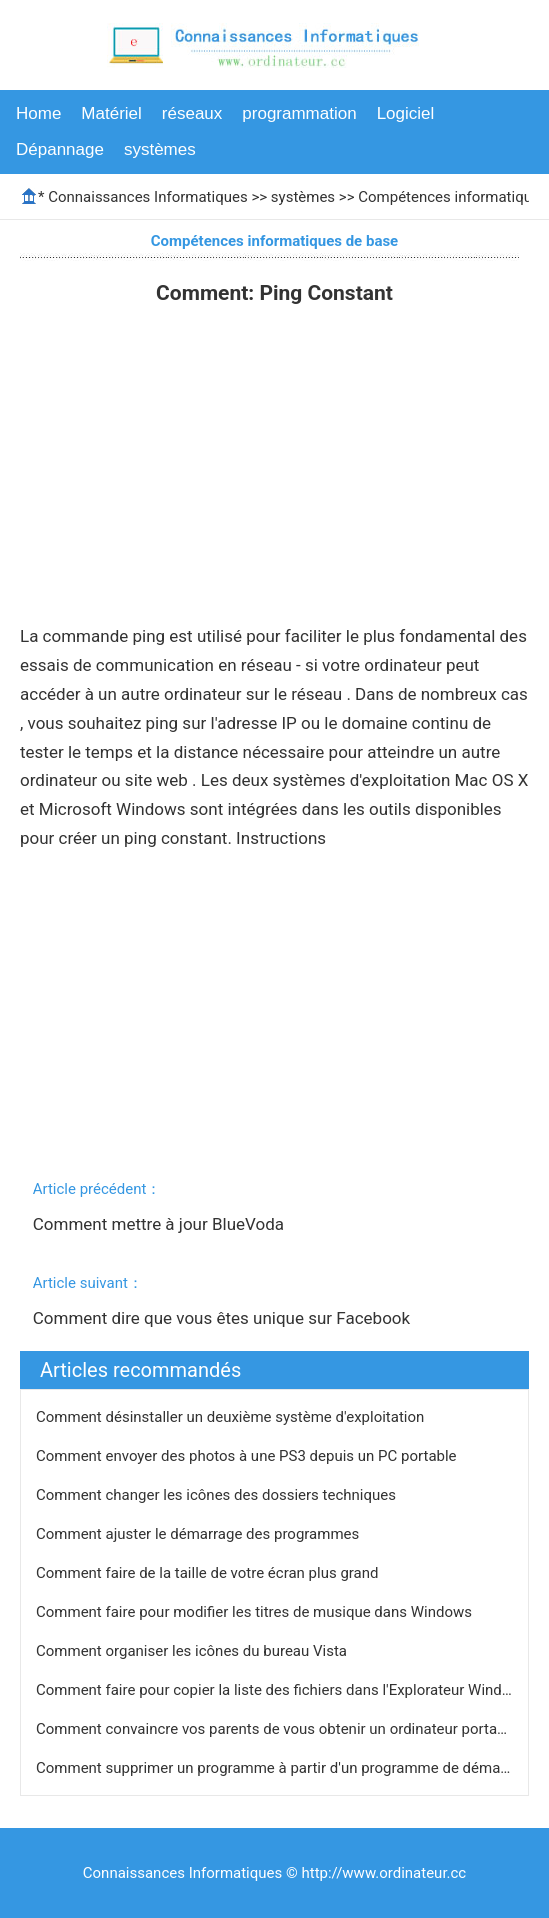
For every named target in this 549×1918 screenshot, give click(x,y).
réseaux (192, 113)
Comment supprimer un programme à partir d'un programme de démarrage (287, 1768)
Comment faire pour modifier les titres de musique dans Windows (256, 1612)
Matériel (111, 113)
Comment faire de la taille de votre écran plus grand (209, 1573)
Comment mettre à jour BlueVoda (161, 1224)
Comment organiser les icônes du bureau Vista (193, 1651)
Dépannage (60, 149)
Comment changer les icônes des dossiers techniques (218, 1495)
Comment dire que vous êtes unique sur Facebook (224, 1318)
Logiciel (406, 113)
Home (38, 113)
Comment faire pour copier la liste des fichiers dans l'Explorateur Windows (284, 1690)
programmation (299, 113)
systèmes (160, 149)
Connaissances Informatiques (147, 197)
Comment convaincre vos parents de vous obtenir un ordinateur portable (278, 1729)
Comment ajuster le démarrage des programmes (199, 1534)
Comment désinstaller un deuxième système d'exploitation (232, 1417)
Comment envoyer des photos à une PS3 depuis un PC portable (248, 1456)
